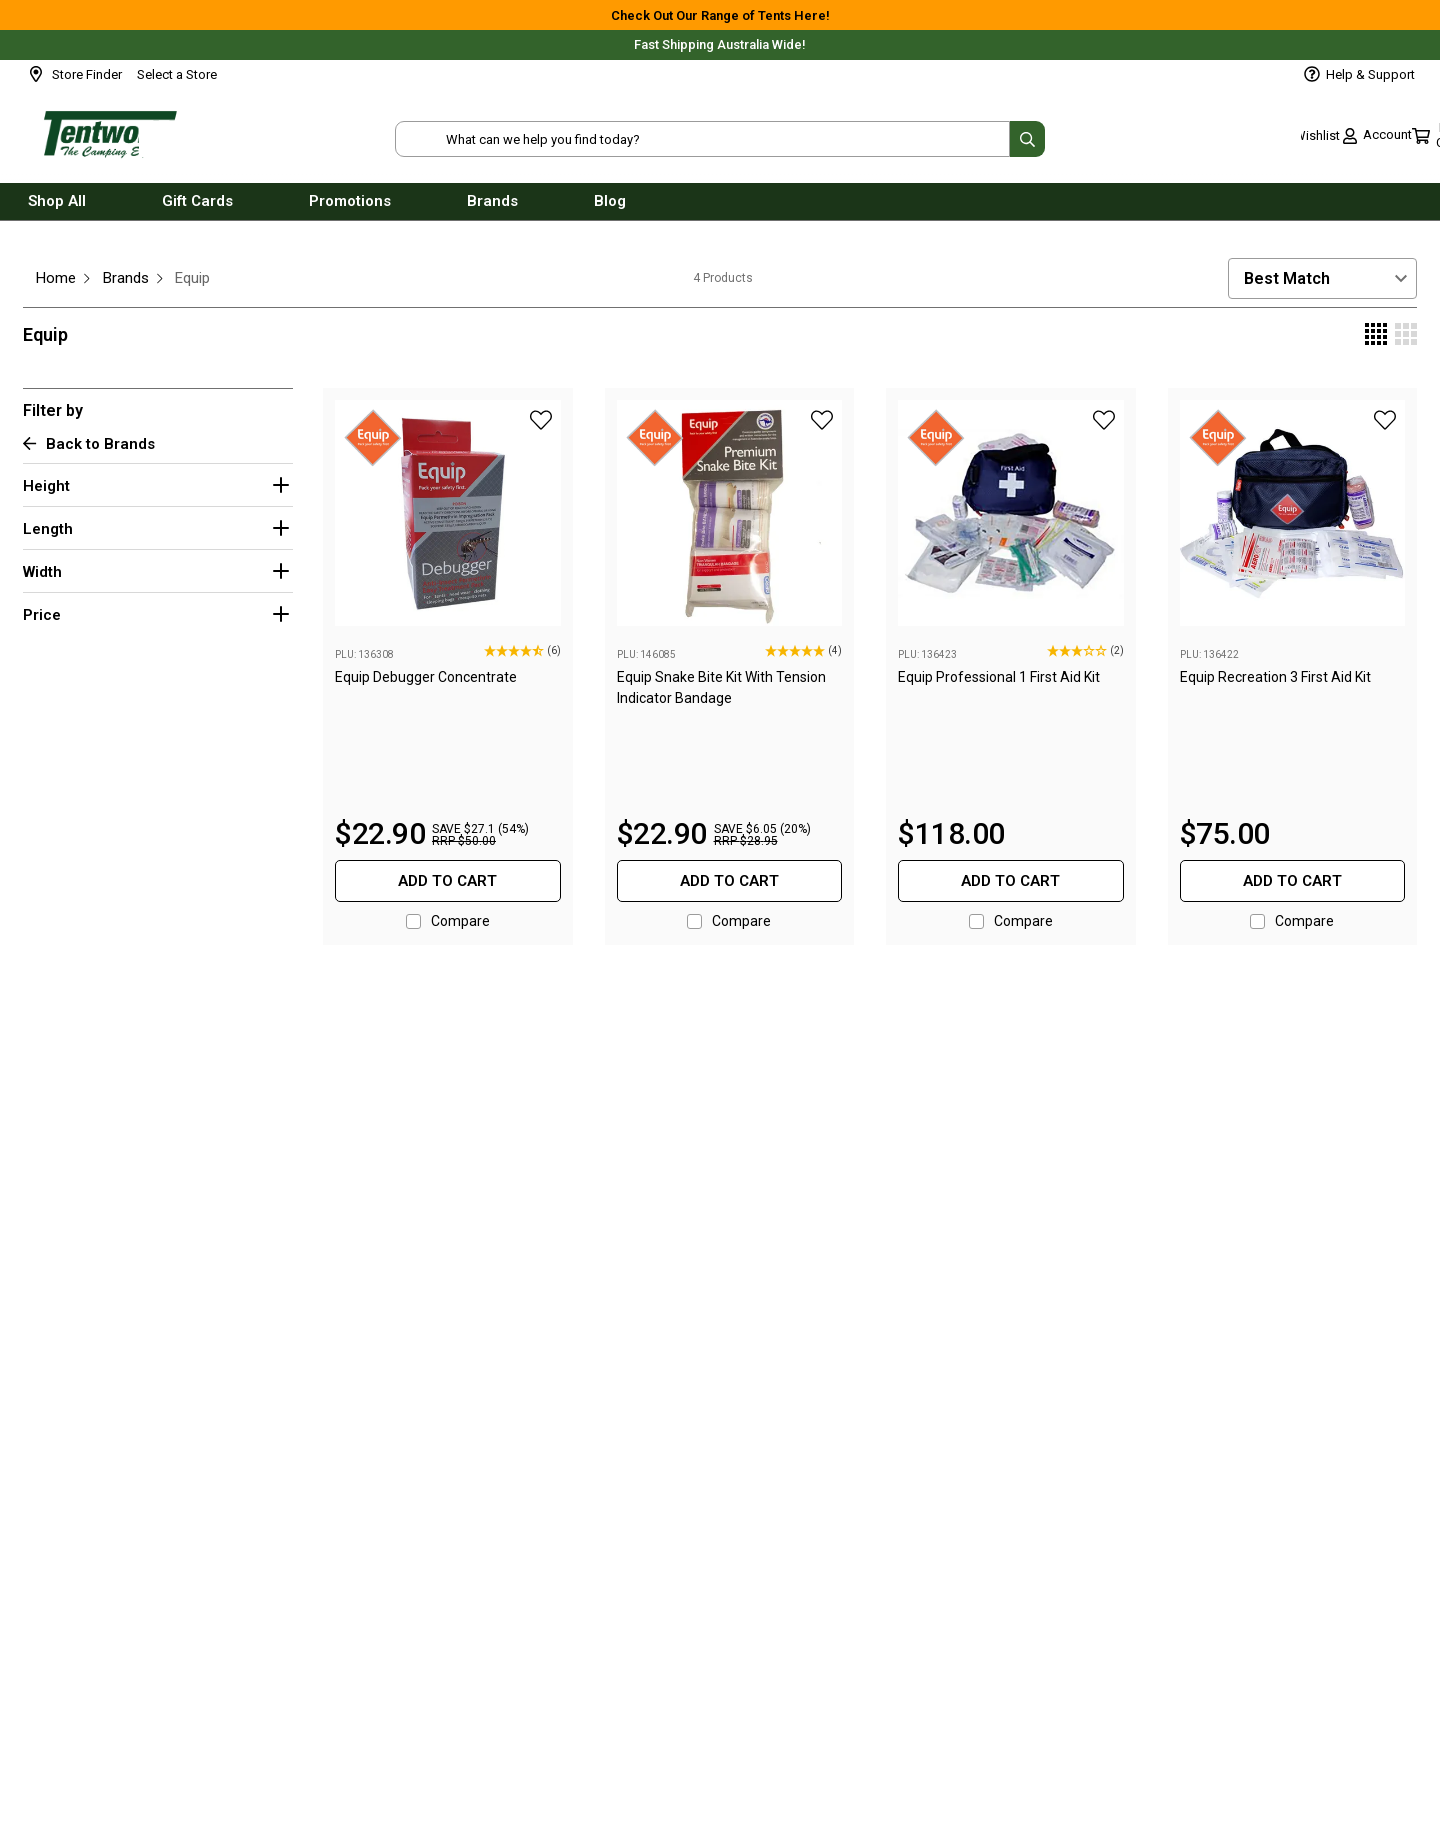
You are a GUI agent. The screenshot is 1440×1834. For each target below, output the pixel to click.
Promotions (350, 208)
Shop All (57, 208)
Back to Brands (89, 444)
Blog (610, 208)
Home (56, 278)
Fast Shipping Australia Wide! (720, 44)
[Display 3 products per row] (1406, 336)
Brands (492, 208)
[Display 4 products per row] (1376, 336)
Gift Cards (197, 208)
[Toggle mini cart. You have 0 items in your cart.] (1381, 140)
